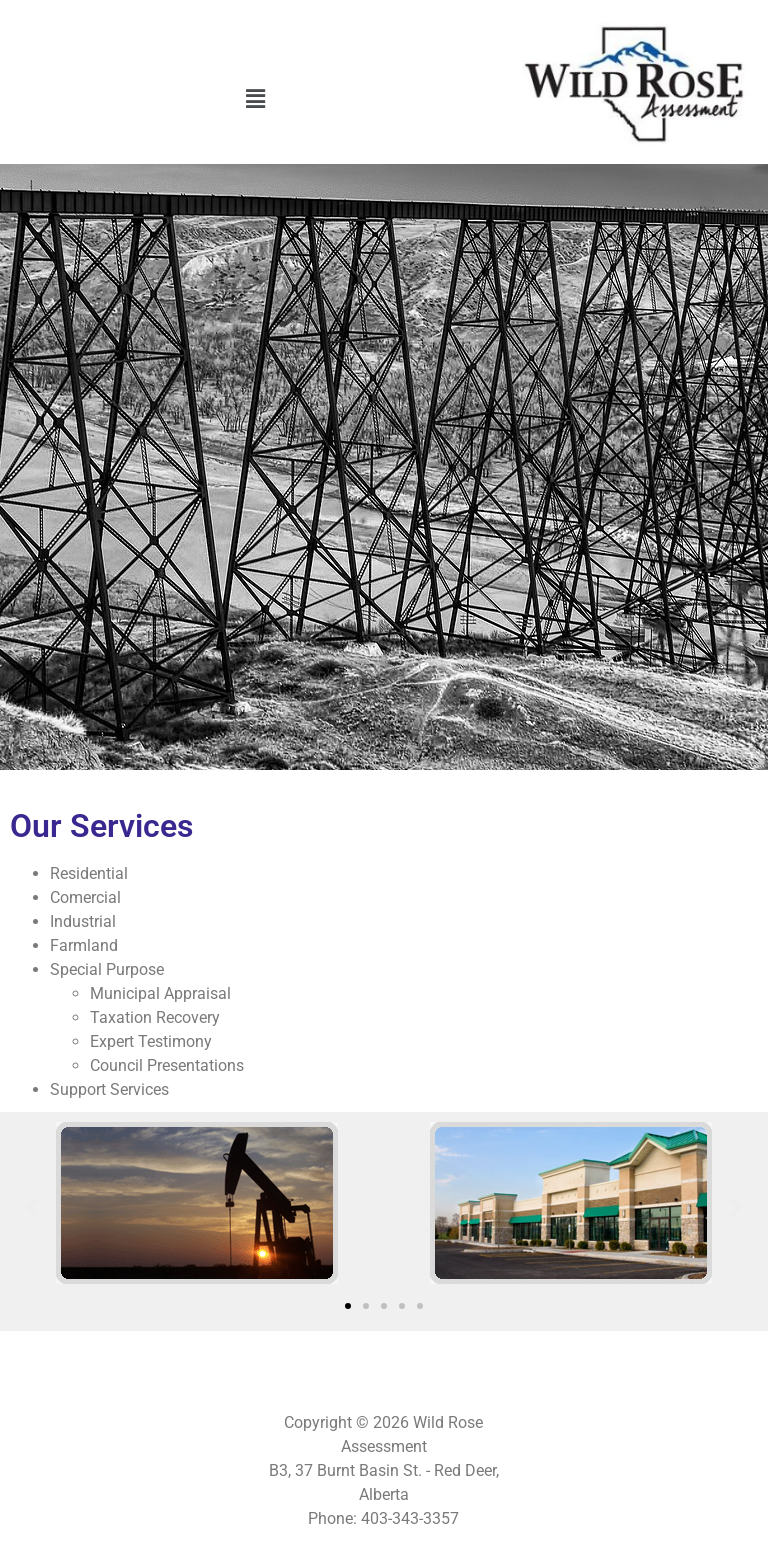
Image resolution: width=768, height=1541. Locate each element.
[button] (256, 99)
